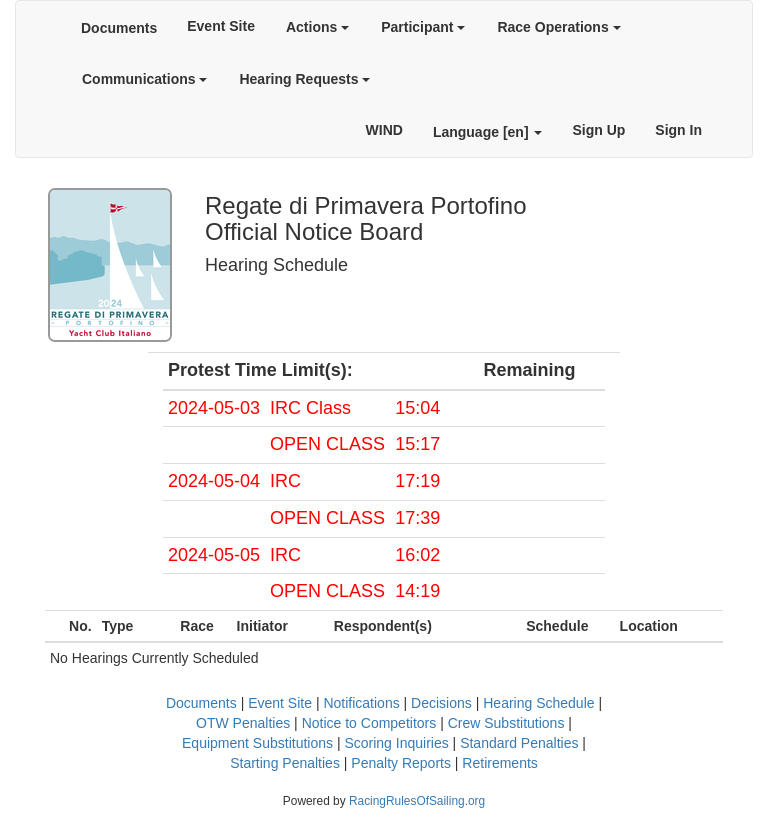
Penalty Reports (401, 763)
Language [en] (488, 132)
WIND (384, 130)
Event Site (221, 26)
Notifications (361, 703)
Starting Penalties (285, 763)
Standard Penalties (519, 743)
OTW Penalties (243, 723)
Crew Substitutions (506, 723)
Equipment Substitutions (257, 743)
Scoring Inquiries (396, 743)
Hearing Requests (304, 79)
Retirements (499, 763)
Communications (144, 79)
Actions (317, 27)
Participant (423, 27)
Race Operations (558, 27)
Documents (119, 28)
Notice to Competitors (369, 723)
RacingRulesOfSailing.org (417, 801)
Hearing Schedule (538, 703)
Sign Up (598, 130)
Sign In (678, 130)
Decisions (441, 703)
